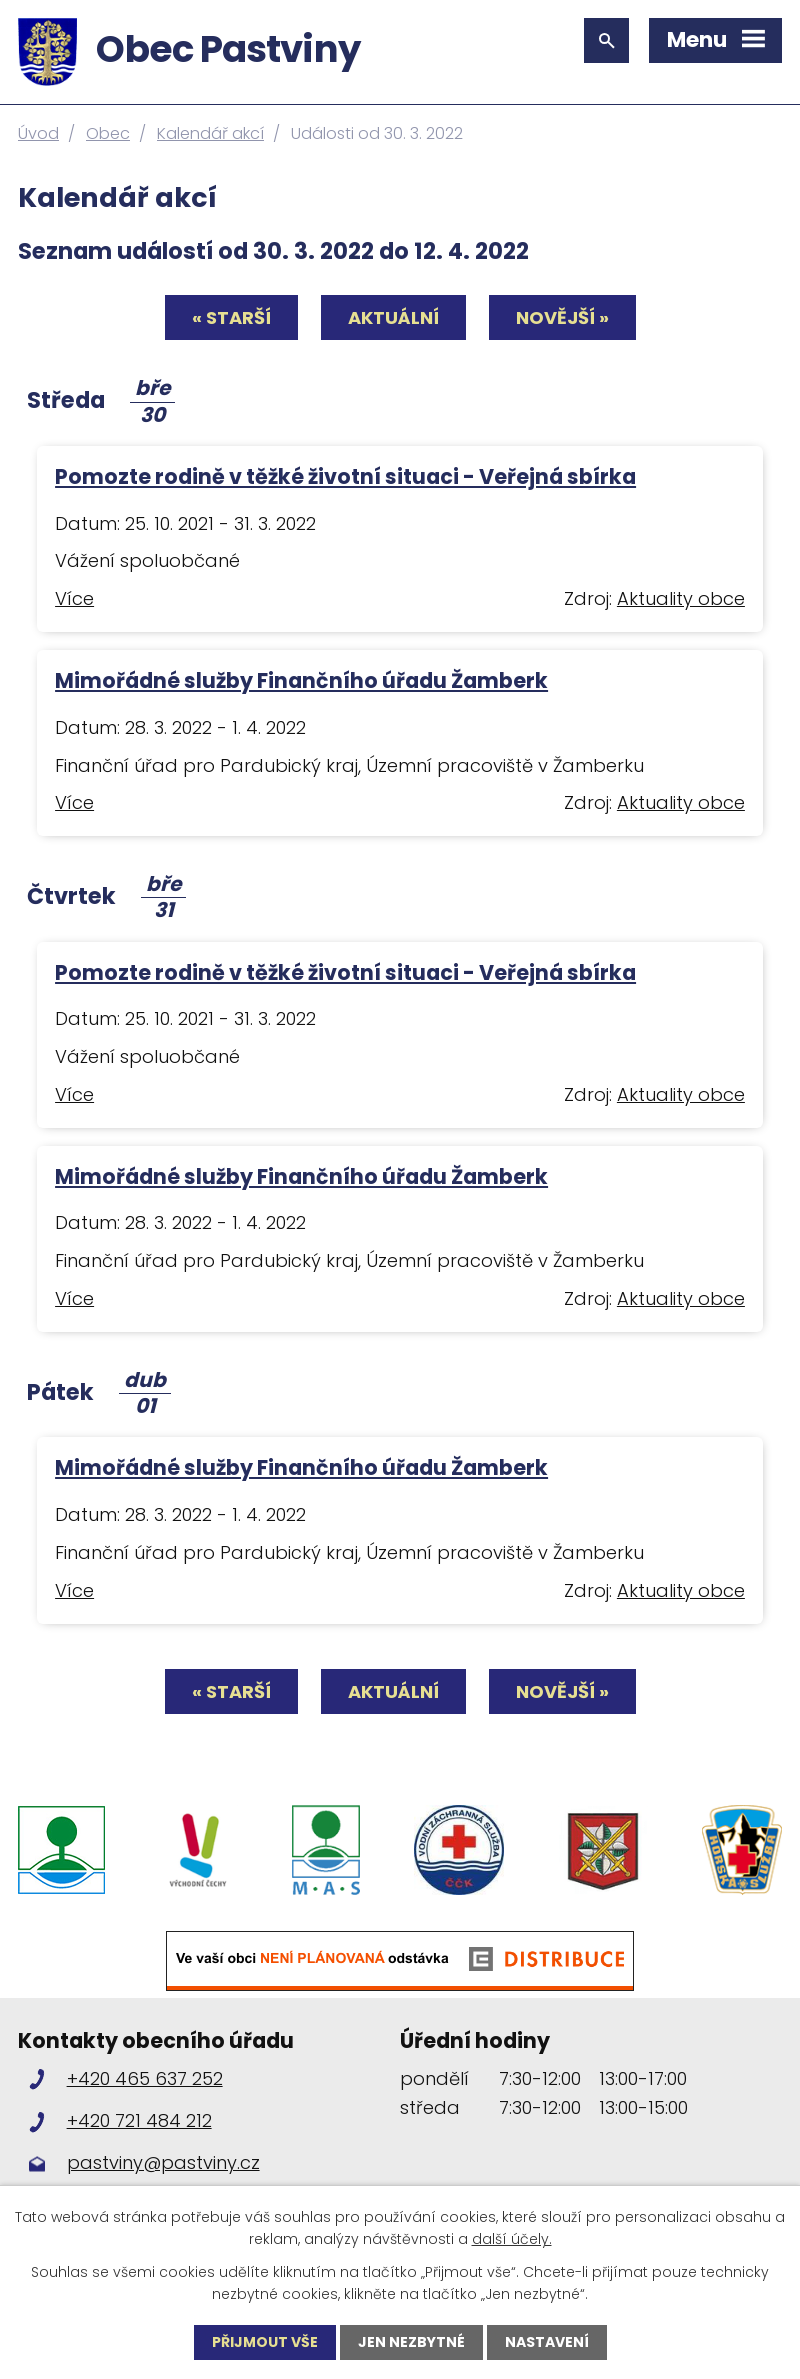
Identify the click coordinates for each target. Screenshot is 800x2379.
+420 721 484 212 (139, 2120)
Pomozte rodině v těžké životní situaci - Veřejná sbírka (345, 476)
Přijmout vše (265, 2342)
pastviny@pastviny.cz (163, 2162)
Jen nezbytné (411, 2342)
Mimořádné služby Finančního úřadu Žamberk (301, 680)
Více (74, 598)
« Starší (231, 317)
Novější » (562, 317)
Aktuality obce (681, 598)
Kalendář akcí (210, 133)
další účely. (512, 2239)
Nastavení (547, 2342)
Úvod (38, 133)
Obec (108, 133)
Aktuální (393, 317)
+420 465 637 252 (145, 2078)
